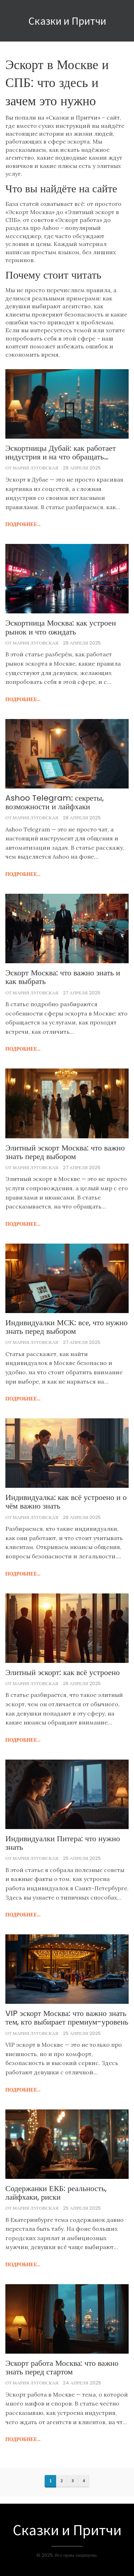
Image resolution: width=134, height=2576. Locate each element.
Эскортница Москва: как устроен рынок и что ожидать (60, 627)
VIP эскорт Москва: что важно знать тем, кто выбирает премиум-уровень (66, 2017)
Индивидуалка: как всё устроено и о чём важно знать (66, 1501)
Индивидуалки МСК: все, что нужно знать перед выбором (66, 1327)
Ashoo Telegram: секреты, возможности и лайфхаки (54, 802)
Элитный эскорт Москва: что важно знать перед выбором (65, 1152)
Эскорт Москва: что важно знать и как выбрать (62, 977)
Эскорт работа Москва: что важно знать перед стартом (62, 2367)
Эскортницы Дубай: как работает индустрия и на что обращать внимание (60, 452)
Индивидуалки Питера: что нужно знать (62, 1843)
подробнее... (22, 524)
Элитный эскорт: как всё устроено (62, 1672)
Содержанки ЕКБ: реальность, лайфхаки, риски (55, 2192)
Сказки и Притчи (67, 20)
